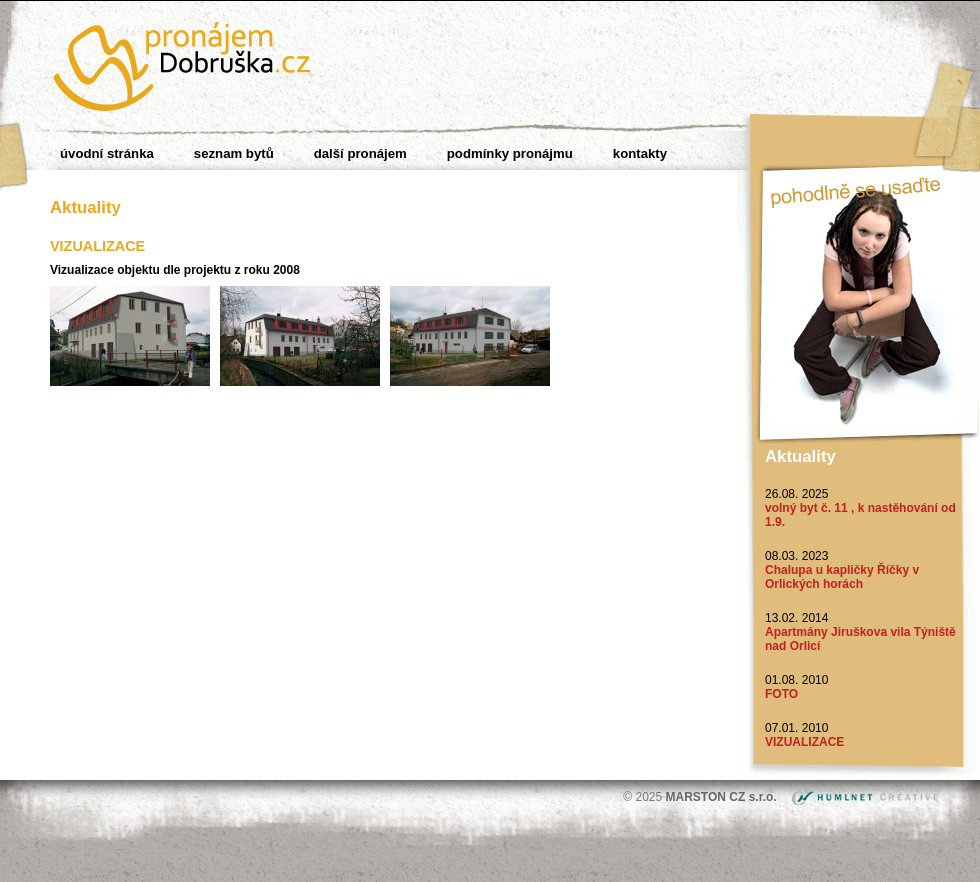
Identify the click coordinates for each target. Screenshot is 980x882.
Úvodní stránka (107, 153)
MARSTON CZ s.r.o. (723, 797)
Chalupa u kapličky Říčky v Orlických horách (842, 577)
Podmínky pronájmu (510, 153)
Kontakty (640, 153)
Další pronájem (360, 153)
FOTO (781, 694)
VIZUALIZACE (804, 742)
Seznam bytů (234, 153)
